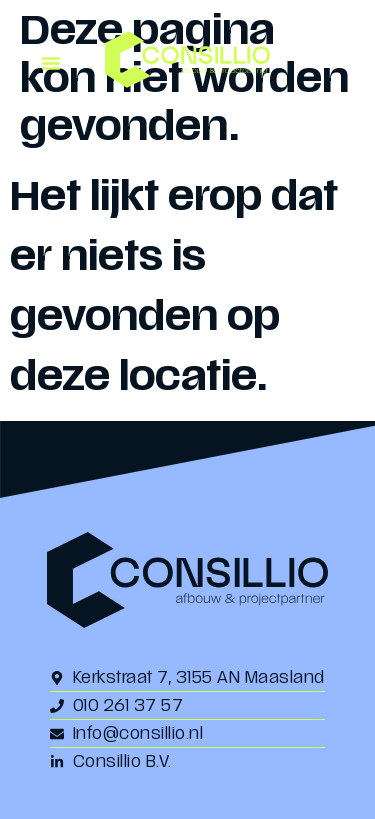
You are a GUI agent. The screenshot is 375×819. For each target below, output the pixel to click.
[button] (51, 63)
